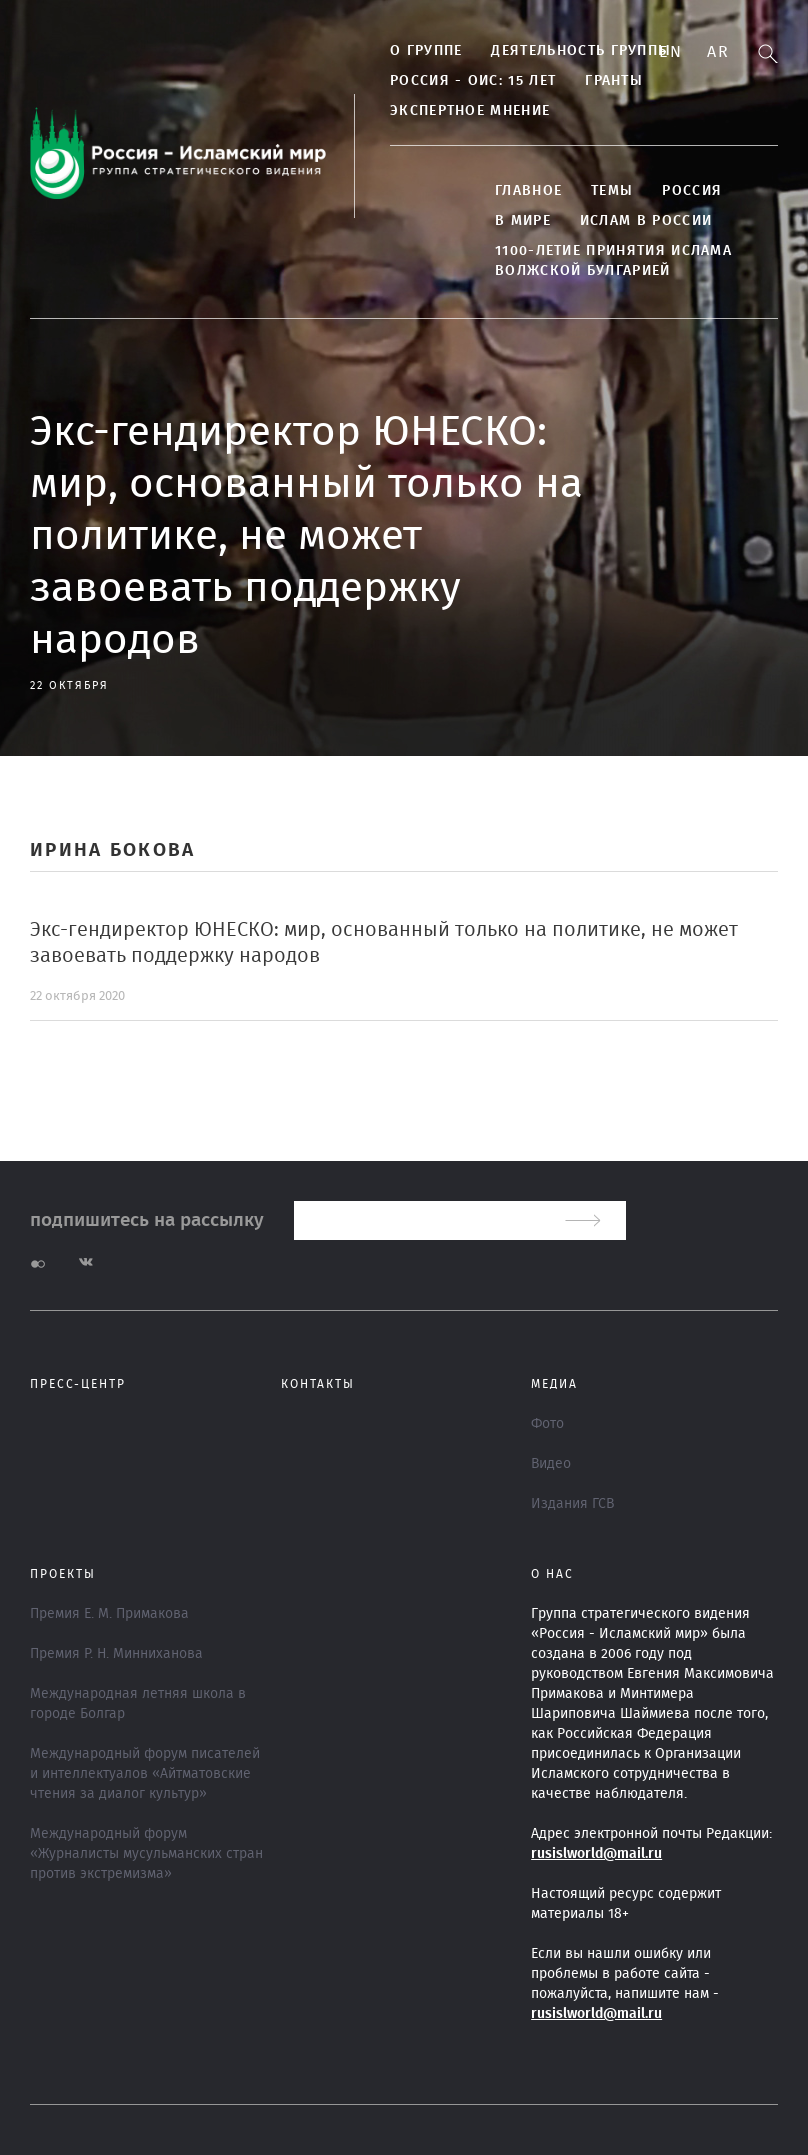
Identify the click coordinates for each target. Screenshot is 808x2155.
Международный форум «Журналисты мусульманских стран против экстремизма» (146, 1854)
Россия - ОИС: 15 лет (473, 81)
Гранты (614, 81)
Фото (547, 1424)
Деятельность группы (581, 51)
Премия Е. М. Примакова (109, 1614)
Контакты (318, 1384)
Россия (692, 191)
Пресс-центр (78, 1384)
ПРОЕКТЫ (63, 1574)
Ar (718, 52)
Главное (528, 191)
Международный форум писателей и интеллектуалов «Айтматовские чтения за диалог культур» (145, 1774)
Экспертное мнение (470, 111)
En (670, 52)
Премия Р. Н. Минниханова (116, 1654)
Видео (551, 1464)
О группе (426, 51)
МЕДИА (554, 1384)
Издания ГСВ (572, 1504)
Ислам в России (646, 221)
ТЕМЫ (612, 191)
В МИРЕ (523, 221)
